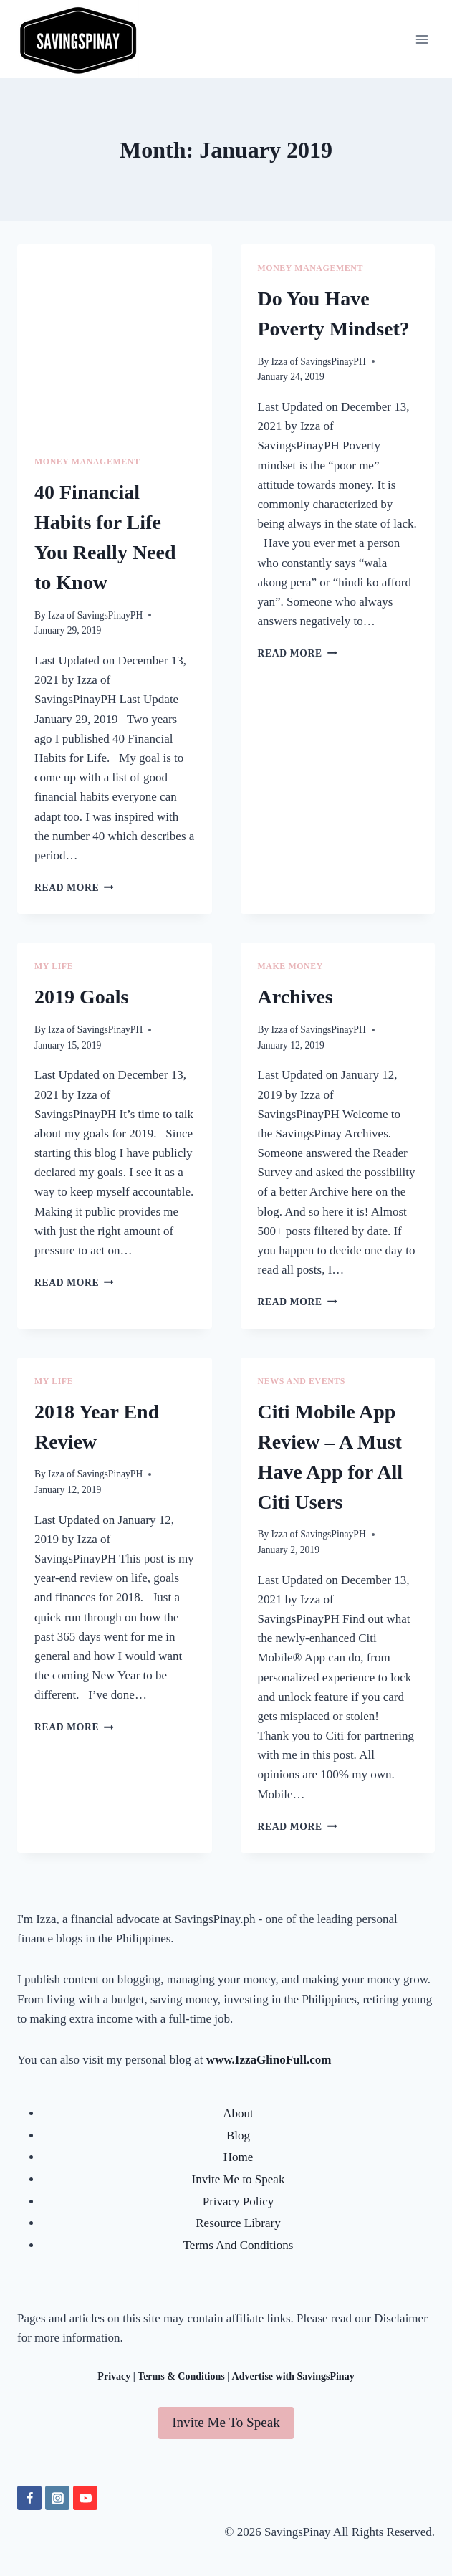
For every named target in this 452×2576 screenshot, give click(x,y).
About (238, 2113)
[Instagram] (57, 2498)
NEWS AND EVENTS (302, 1381)
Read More (74, 887)
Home (238, 2157)
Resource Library (238, 2223)
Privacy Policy (238, 2201)
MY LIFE (53, 966)
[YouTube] (85, 2498)
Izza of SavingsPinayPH (95, 615)
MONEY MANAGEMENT (87, 462)
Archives (295, 997)
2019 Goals (81, 997)
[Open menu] (421, 39)
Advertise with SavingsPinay (293, 2376)
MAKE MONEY (291, 966)
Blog (238, 2135)
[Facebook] (29, 2498)
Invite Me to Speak (238, 2179)
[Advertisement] (114, 341)
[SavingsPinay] (78, 39)
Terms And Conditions (238, 2245)
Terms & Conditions (181, 2376)
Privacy (113, 2376)
